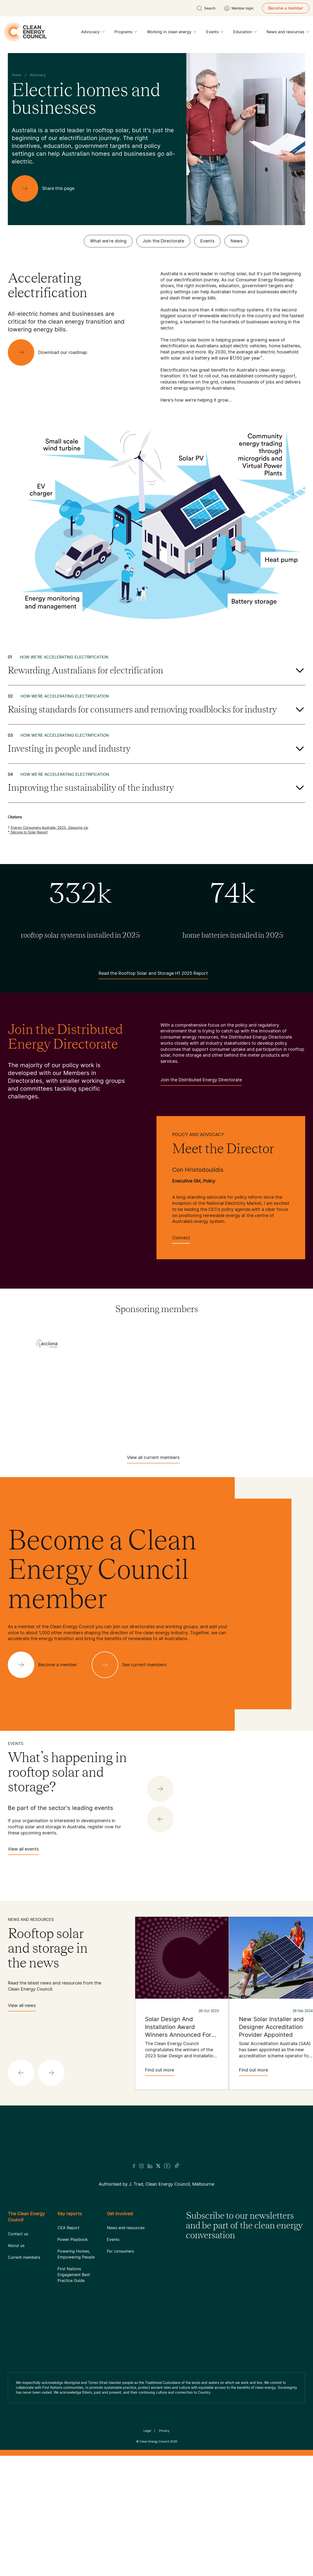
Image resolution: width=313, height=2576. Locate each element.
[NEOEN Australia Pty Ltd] (47, 1401)
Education (245, 33)
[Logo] (156, 2158)
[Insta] (141, 2195)
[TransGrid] (129, 1433)
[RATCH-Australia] (156, 1401)
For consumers (120, 2280)
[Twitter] (158, 2195)
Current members (24, 2286)
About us (16, 2274)
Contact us (18, 2262)
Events (215, 33)
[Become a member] (46, 1670)
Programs (125, 33)
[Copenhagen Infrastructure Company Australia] (47, 1370)
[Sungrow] (156, 1417)
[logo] (25, 31)
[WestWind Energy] (238, 1433)
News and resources (288, 33)
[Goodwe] (102, 1385)
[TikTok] (177, 2195)
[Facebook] (134, 2195)
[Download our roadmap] (51, 352)
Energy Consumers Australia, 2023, (49, 827)
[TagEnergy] (211, 1417)
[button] (160, 1824)
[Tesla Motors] (266, 1417)
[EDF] (102, 1370)
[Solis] (266, 1401)
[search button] (206, 8)
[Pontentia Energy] (102, 1401)
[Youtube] (167, 2195)
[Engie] (156, 1370)
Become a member (285, 8)
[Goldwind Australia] (47, 1385)
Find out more (159, 2077)
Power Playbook (72, 2268)
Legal (147, 2460)
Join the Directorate (163, 240)
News (236, 240)
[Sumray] (102, 1417)
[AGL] (102, 1350)
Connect (181, 1239)
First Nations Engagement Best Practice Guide (73, 2303)
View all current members (153, 1464)
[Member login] (238, 8)
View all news (22, 2012)
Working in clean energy (171, 33)
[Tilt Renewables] (74, 1433)
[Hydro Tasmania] (156, 1385)
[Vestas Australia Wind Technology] (184, 1433)
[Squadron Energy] (47, 1417)
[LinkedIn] (149, 2195)
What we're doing (108, 240)
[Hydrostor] (211, 1385)
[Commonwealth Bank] (266, 1350)
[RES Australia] (211, 1401)
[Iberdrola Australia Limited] (266, 1385)
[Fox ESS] (211, 1370)
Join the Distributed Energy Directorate (201, 1081)
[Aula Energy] (211, 1350)
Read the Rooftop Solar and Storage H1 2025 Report (153, 975)
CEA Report (68, 2256)
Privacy (164, 2460)
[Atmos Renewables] (156, 1350)
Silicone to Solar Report (29, 832)
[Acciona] (47, 1349)
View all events (23, 1856)
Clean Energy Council (154, 2471)
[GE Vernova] (266, 1370)
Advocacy (93, 33)
